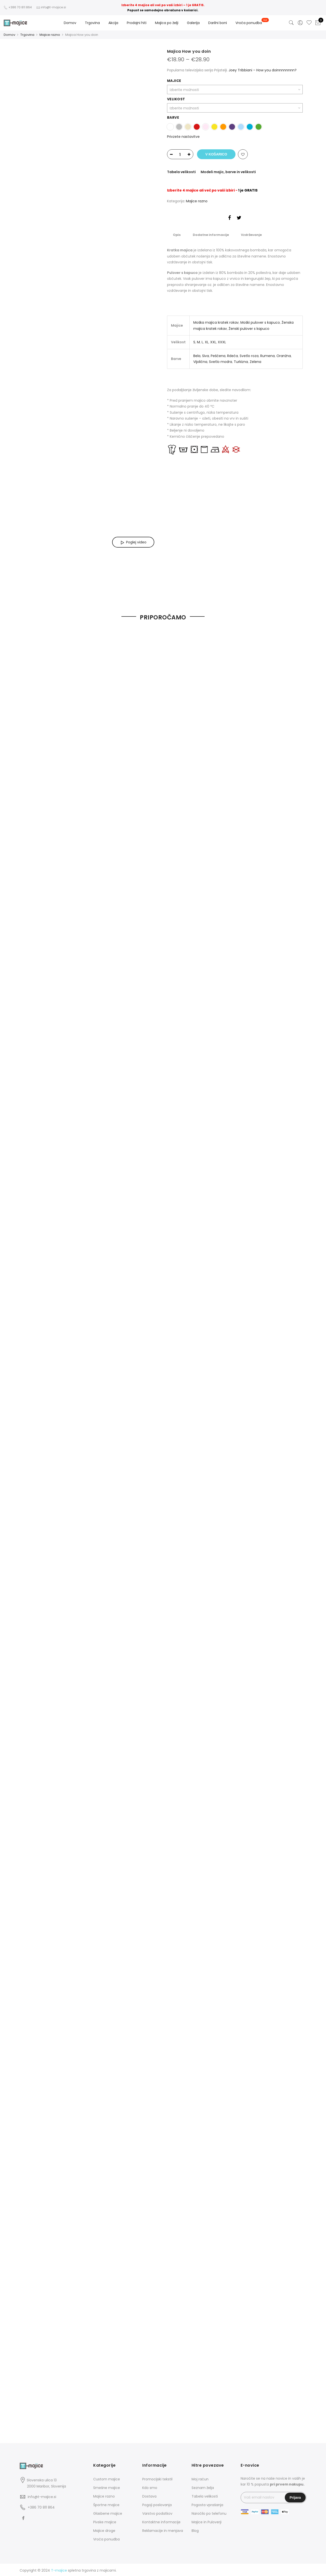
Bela (196, 352)
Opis (176, 233)
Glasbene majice (107, 2512)
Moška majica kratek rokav (216, 319)
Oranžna (283, 352)
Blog (195, 2529)
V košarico (219, 154)
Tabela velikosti (181, 171)
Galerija (193, 22)
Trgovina (92, 22)
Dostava (149, 2495)
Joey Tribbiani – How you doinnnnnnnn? (263, 69)
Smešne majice (106, 2486)
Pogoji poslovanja (157, 2503)
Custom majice (106, 2478)
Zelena (255, 358)
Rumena (267, 352)
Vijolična (200, 358)
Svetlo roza (249, 352)
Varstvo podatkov (157, 2512)
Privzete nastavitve (183, 135)
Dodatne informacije (208, 233)
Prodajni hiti (136, 22)
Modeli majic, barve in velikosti (228, 171)
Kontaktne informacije (161, 2521)
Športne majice (106, 2503)
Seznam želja (203, 2486)
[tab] (176, 233)
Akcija (113, 22)
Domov (70, 22)
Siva (205, 352)
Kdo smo (149, 2486)
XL (207, 339)
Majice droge (104, 2529)
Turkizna (241, 358)
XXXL (222, 339)
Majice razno (49, 34)
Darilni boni (217, 22)
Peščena (218, 352)
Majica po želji (166, 22)
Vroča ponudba (248, 22)
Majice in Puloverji (207, 2521)
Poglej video (133, 542)
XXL (213, 339)
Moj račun (200, 2478)
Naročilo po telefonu (209, 2512)
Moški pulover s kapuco (260, 319)
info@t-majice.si (42, 2495)
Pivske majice (104, 2521)
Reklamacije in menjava (162, 2529)
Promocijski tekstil (157, 2478)
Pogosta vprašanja (207, 2503)
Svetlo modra (220, 358)
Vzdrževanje (246, 233)
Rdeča (232, 352)
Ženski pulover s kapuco (249, 325)
